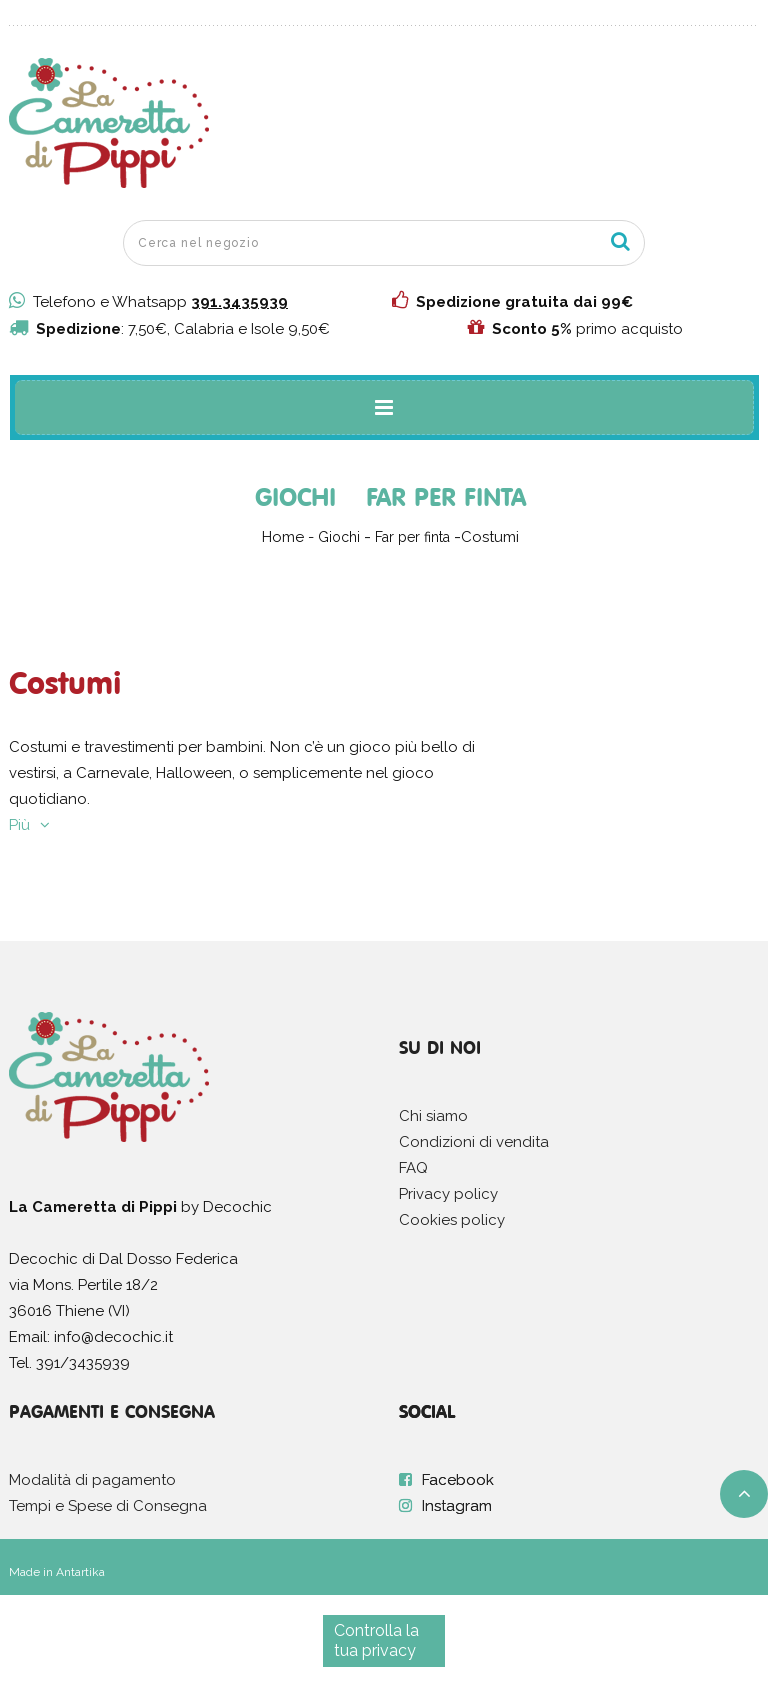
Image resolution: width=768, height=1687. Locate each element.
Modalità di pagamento (92, 1480)
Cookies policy (452, 1220)
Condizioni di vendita (474, 1142)
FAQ (413, 1168)
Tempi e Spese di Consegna (108, 1506)
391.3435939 (239, 302)
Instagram (457, 1506)
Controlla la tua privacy (376, 1640)
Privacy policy (448, 1194)
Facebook (458, 1480)
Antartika (80, 1572)
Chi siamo (433, 1116)
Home (283, 537)
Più (19, 825)
